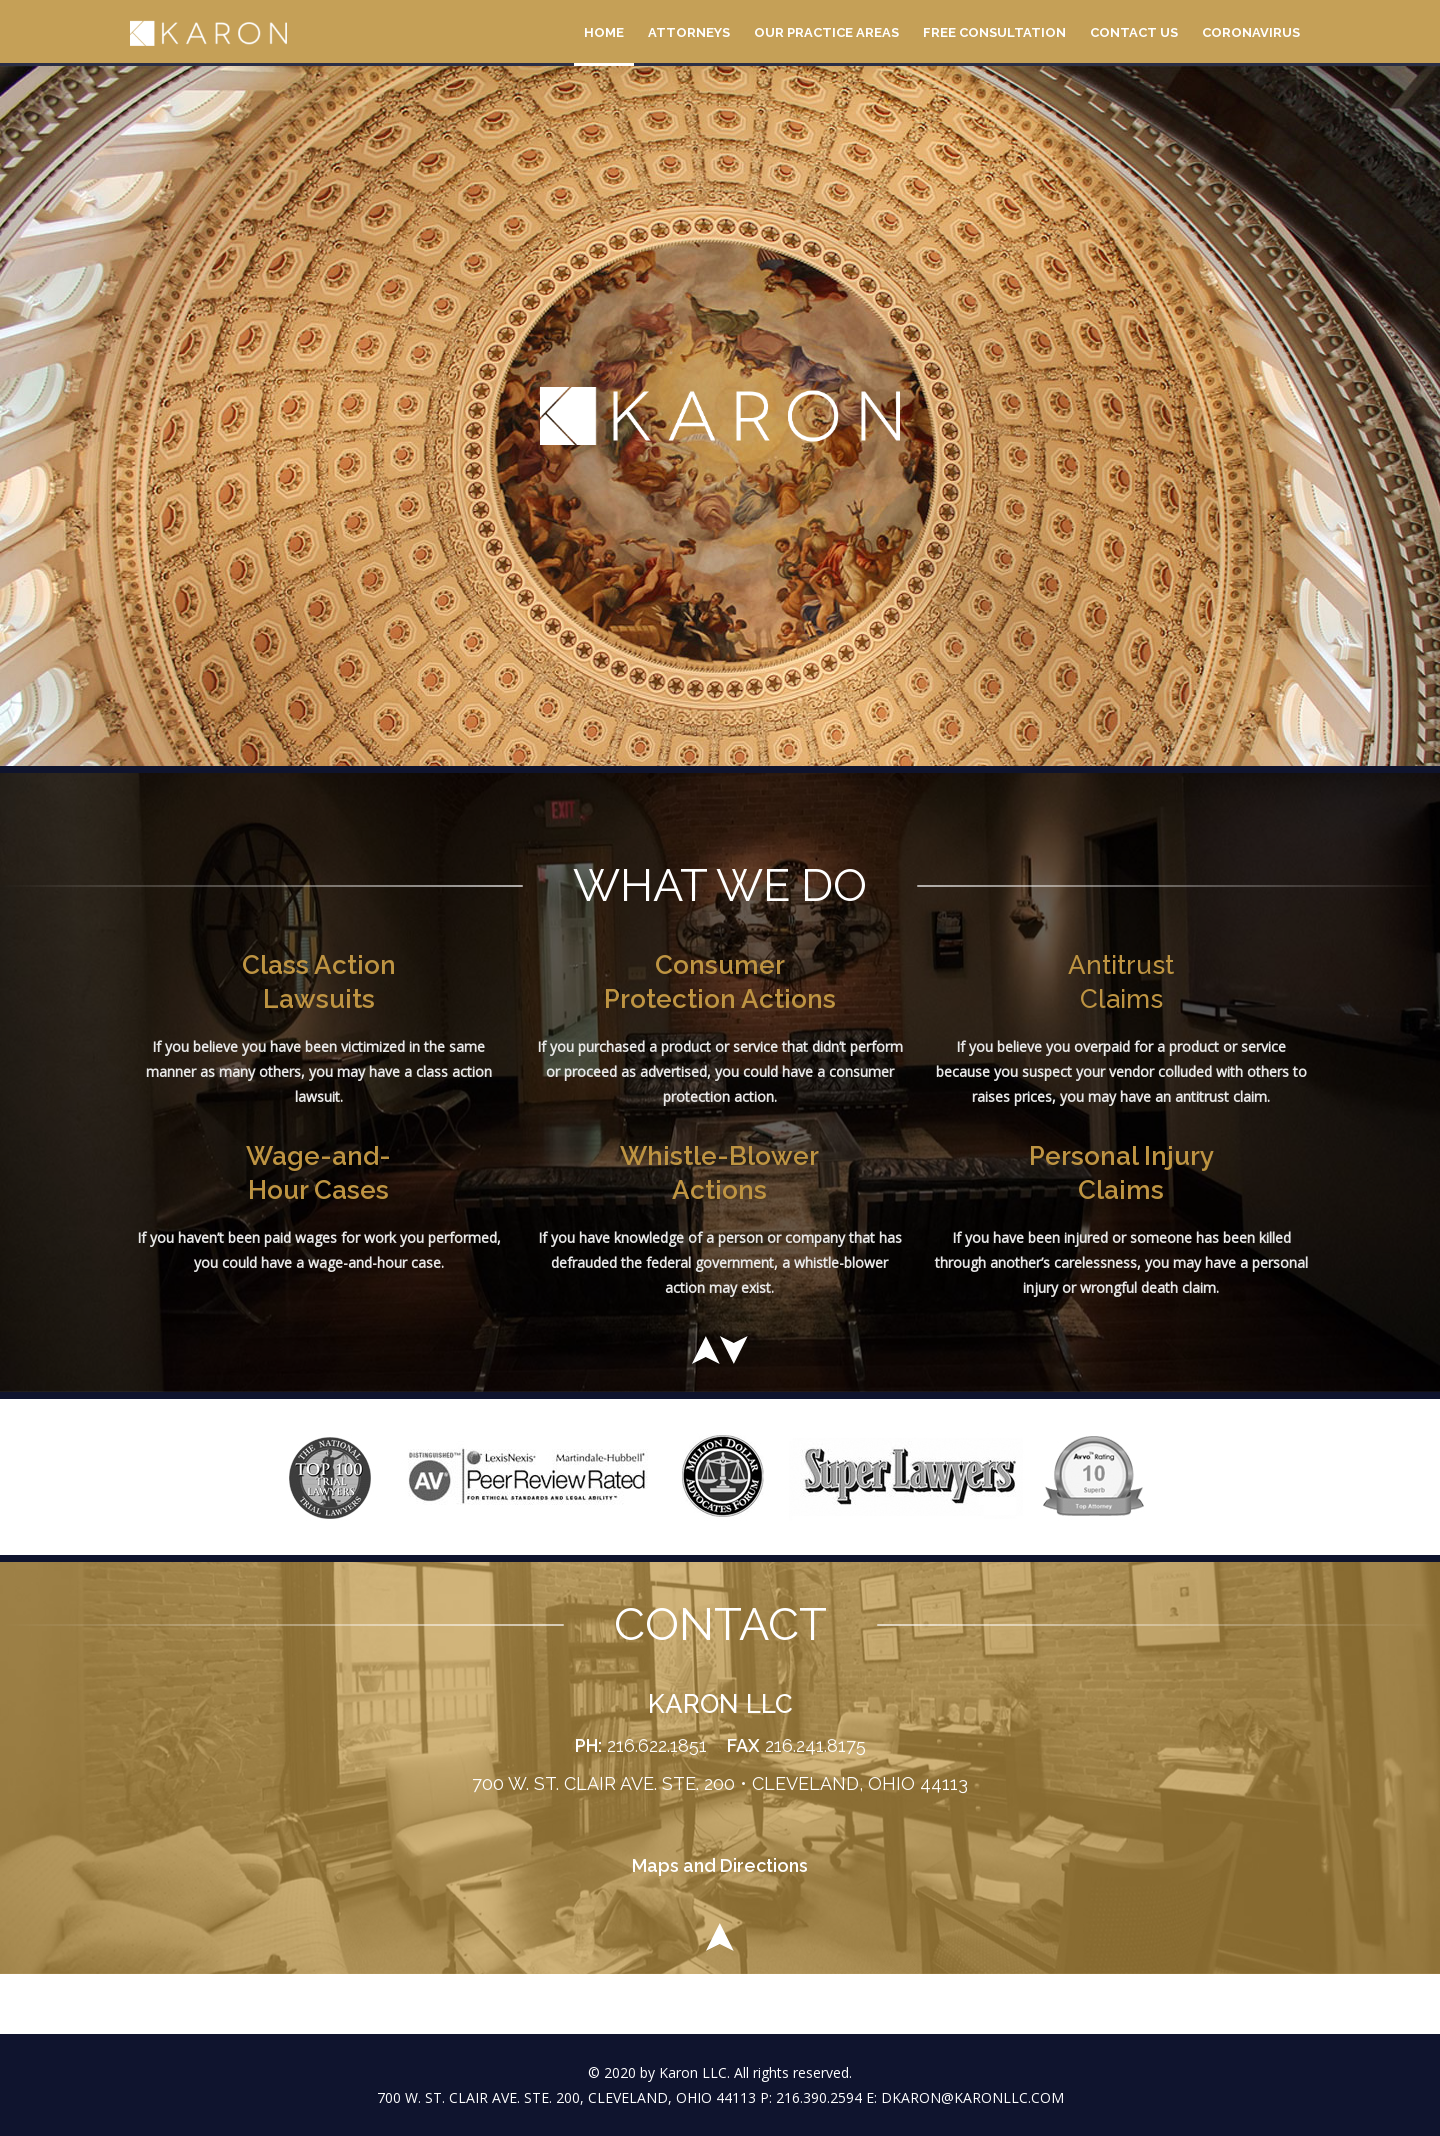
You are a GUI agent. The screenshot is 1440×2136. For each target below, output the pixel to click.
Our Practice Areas (826, 32)
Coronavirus (1251, 32)
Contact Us (1134, 32)
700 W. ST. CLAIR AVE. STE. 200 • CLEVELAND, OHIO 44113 (720, 1783)
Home (604, 32)
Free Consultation (994, 32)
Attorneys (689, 32)
